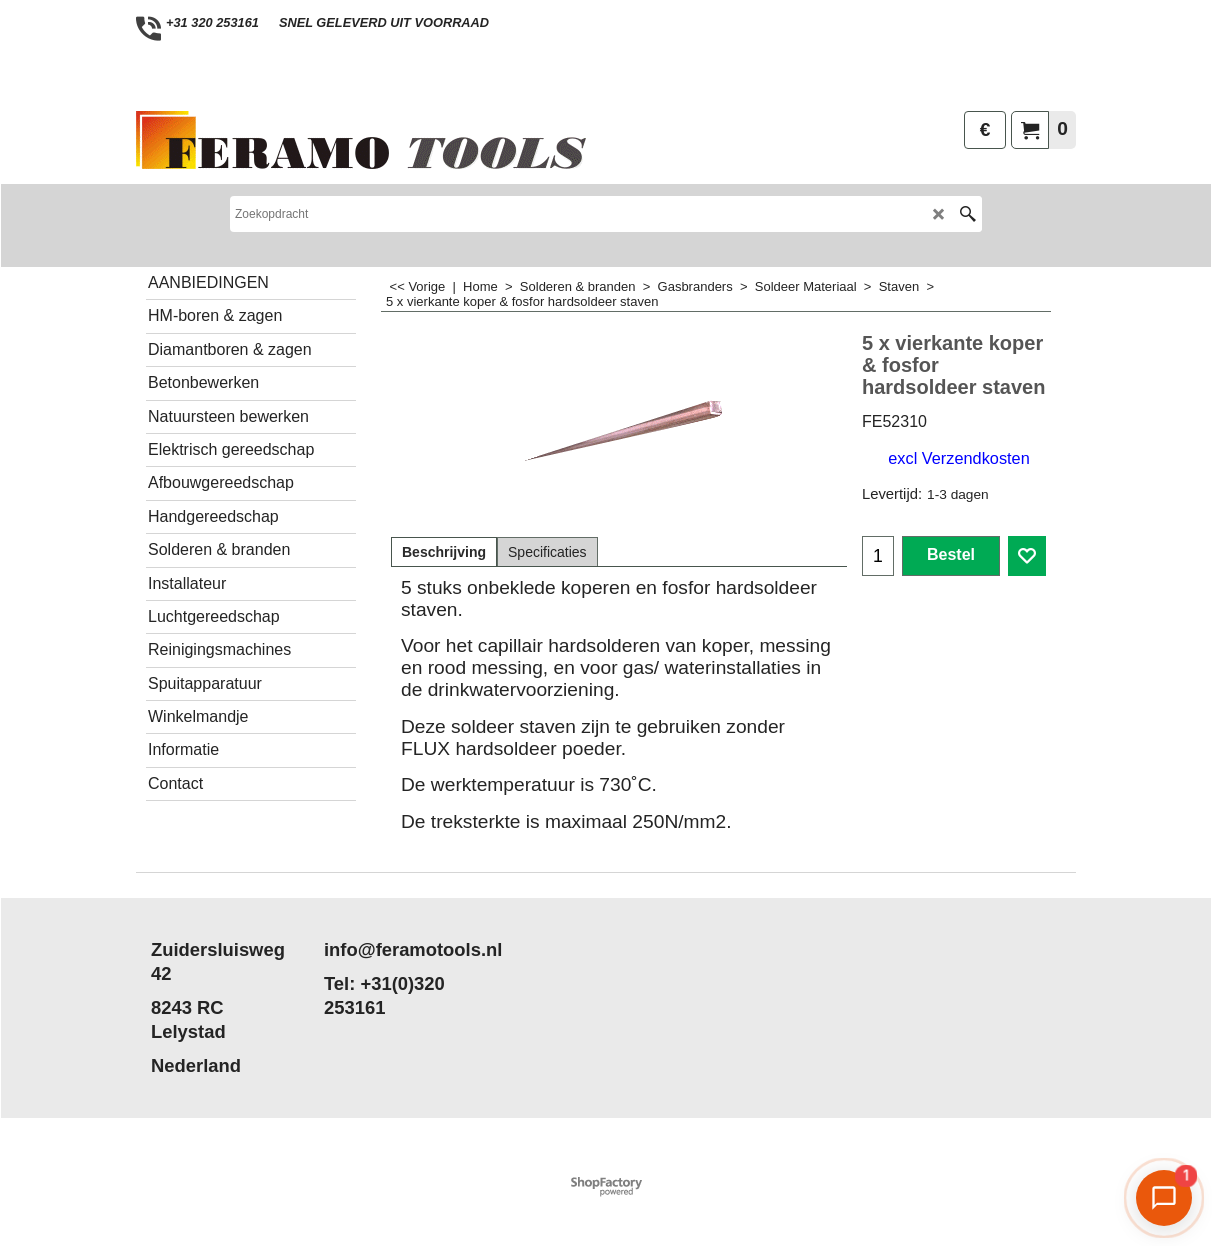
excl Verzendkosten (958, 458)
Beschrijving (444, 552)
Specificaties (547, 552)
